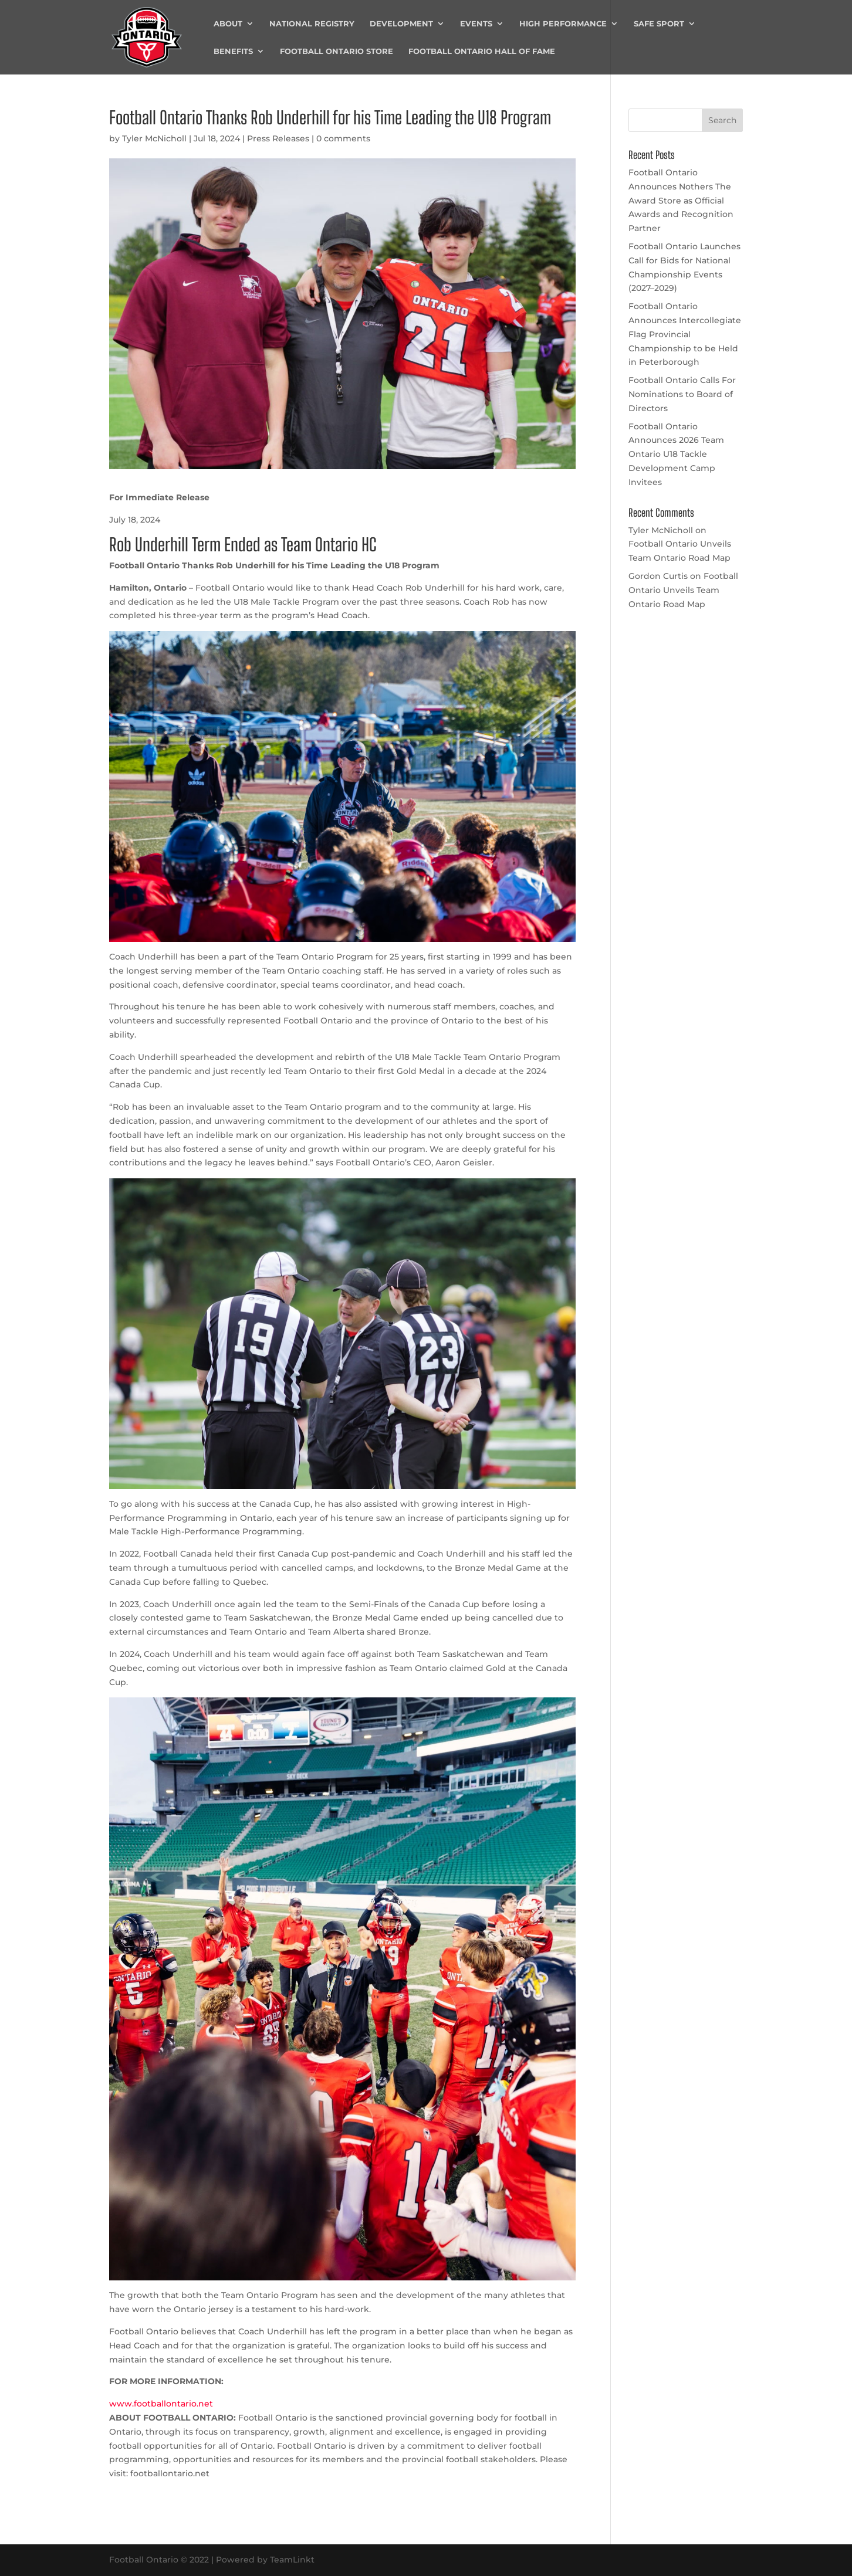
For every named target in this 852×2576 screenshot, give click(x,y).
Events (476, 23)
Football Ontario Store (336, 51)
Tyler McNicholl (154, 138)
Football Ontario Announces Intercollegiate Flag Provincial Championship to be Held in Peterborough (684, 334)
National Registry (311, 23)
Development (401, 23)
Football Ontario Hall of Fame (481, 51)
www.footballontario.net (161, 2403)
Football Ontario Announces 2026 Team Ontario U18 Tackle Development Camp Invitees (676, 454)
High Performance (563, 23)
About (228, 23)
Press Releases (278, 138)
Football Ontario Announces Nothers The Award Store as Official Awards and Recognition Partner (680, 200)
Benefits (233, 51)
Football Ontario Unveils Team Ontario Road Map (683, 590)
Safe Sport (659, 23)
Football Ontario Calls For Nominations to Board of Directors (682, 394)
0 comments (343, 138)
